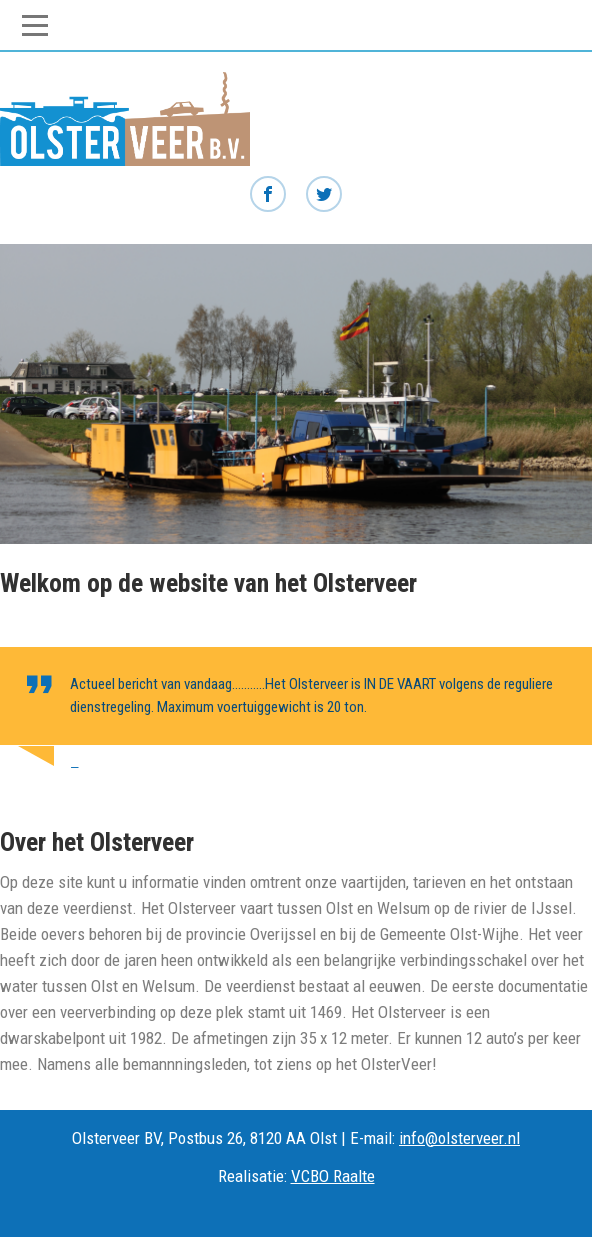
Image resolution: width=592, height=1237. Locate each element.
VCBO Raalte (333, 1176)
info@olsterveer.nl (459, 1138)
